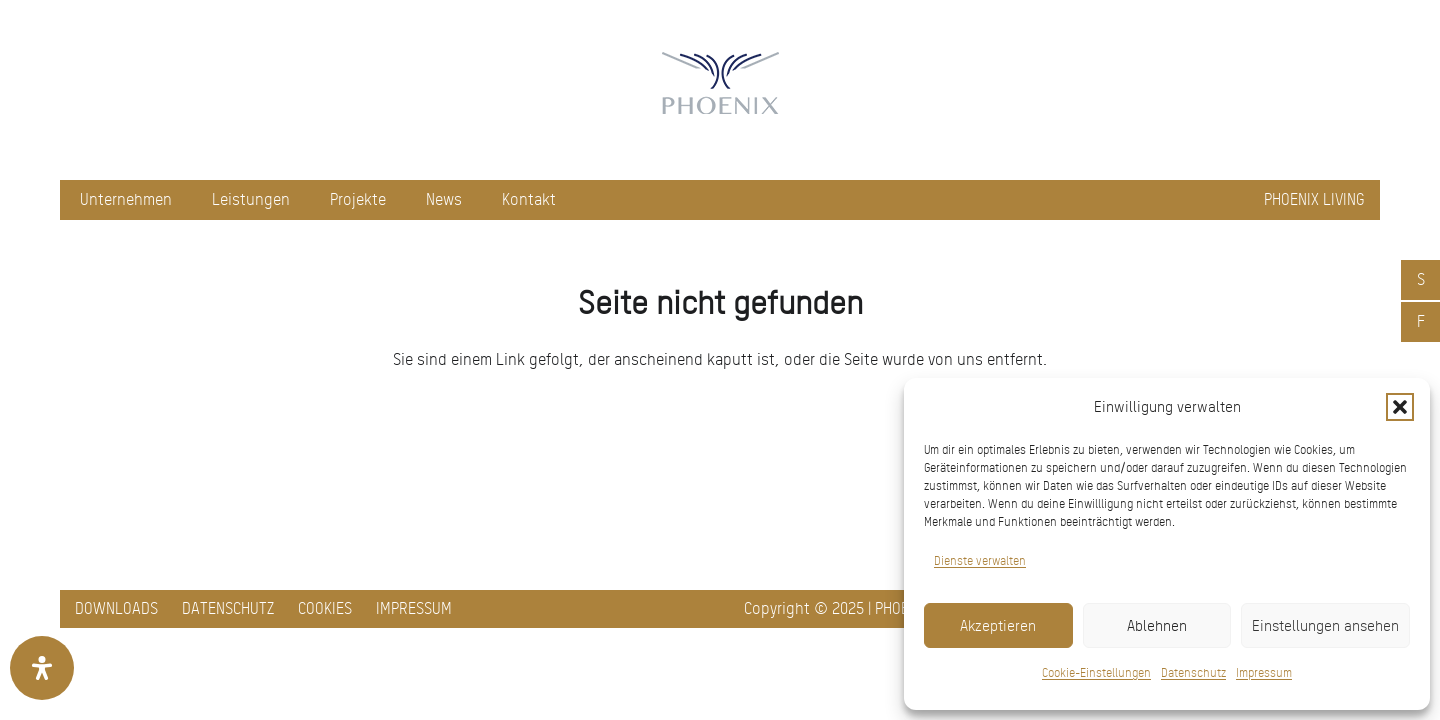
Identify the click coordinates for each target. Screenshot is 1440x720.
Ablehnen (1157, 626)
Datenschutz (1193, 673)
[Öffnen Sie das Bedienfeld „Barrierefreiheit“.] (42, 668)
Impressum (1264, 673)
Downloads (116, 608)
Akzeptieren (998, 626)
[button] (1400, 407)
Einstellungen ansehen (1325, 626)
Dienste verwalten (980, 561)
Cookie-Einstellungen (1096, 673)
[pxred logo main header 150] (720, 90)
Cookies (325, 608)
